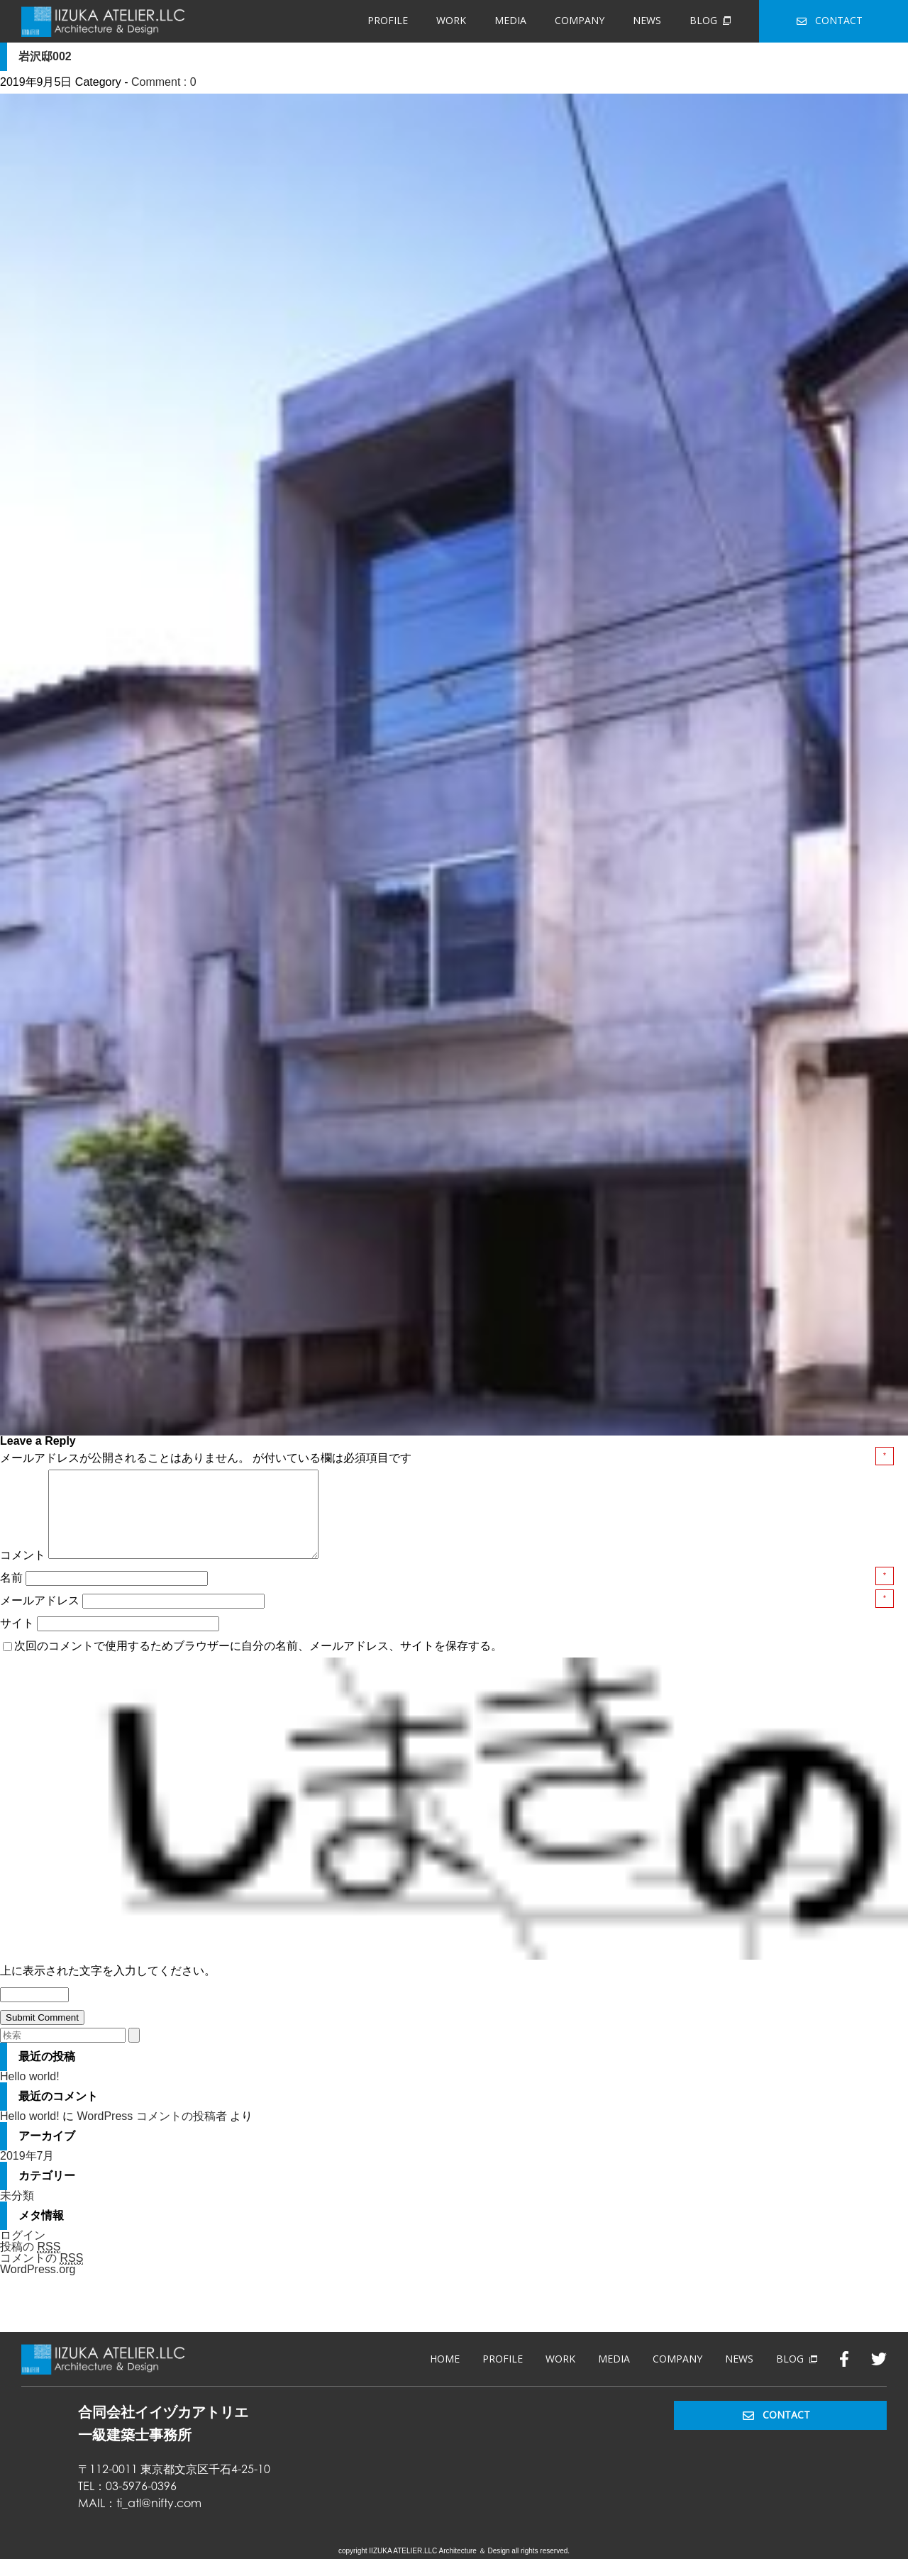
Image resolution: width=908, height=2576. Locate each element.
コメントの (41, 2275)
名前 (13, 1595)
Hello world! (30, 2093)
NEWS (647, 20)
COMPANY (579, 20)
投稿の (30, 2264)
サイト (17, 1640)
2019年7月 (27, 2173)
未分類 (17, 2212)
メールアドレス (41, 1617)
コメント (22, 1572)
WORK (451, 20)
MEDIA (510, 20)
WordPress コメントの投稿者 (151, 2133)
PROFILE (387, 20)
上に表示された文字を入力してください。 (108, 1988)
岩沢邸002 (45, 56)
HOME (445, 2375)
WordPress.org (37, 2286)
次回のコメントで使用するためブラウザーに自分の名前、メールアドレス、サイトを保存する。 (258, 1663)
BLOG (710, 20)
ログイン (22, 2252)
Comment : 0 (163, 82)
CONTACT (830, 20)
